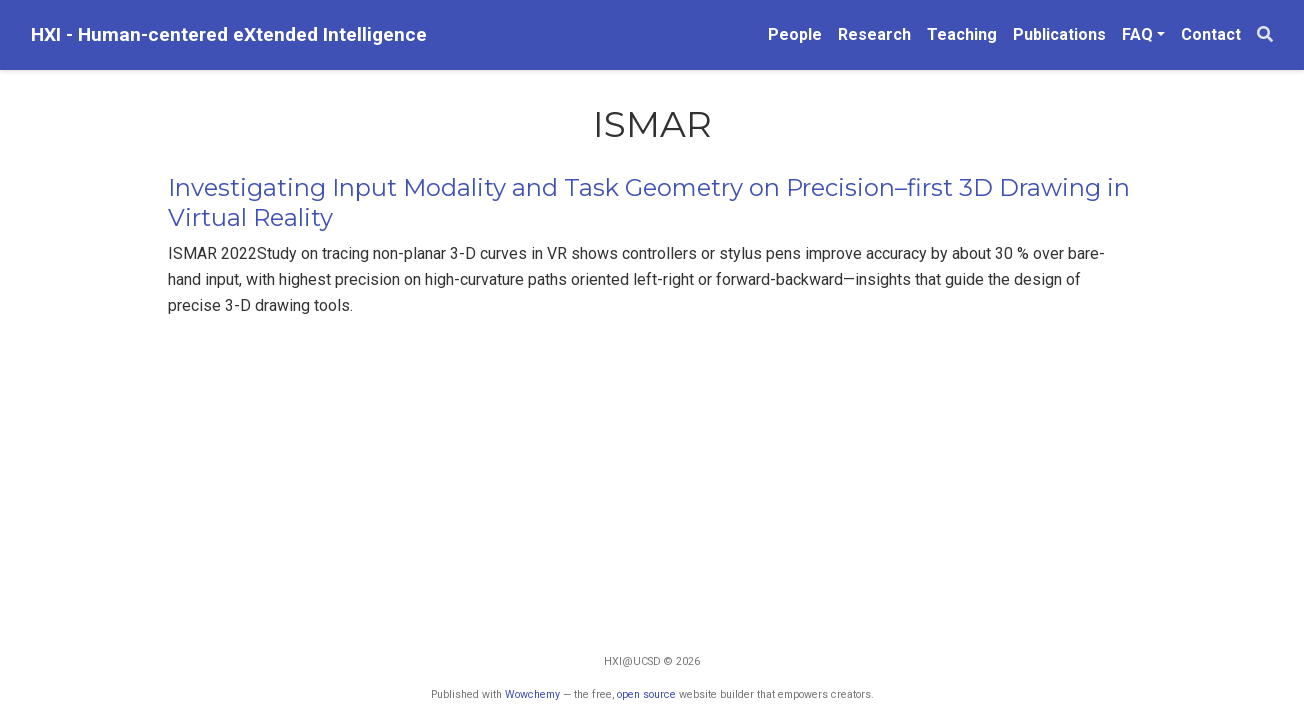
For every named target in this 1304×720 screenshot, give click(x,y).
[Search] (1265, 35)
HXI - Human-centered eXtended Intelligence (229, 34)
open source (646, 694)
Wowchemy (532, 694)
